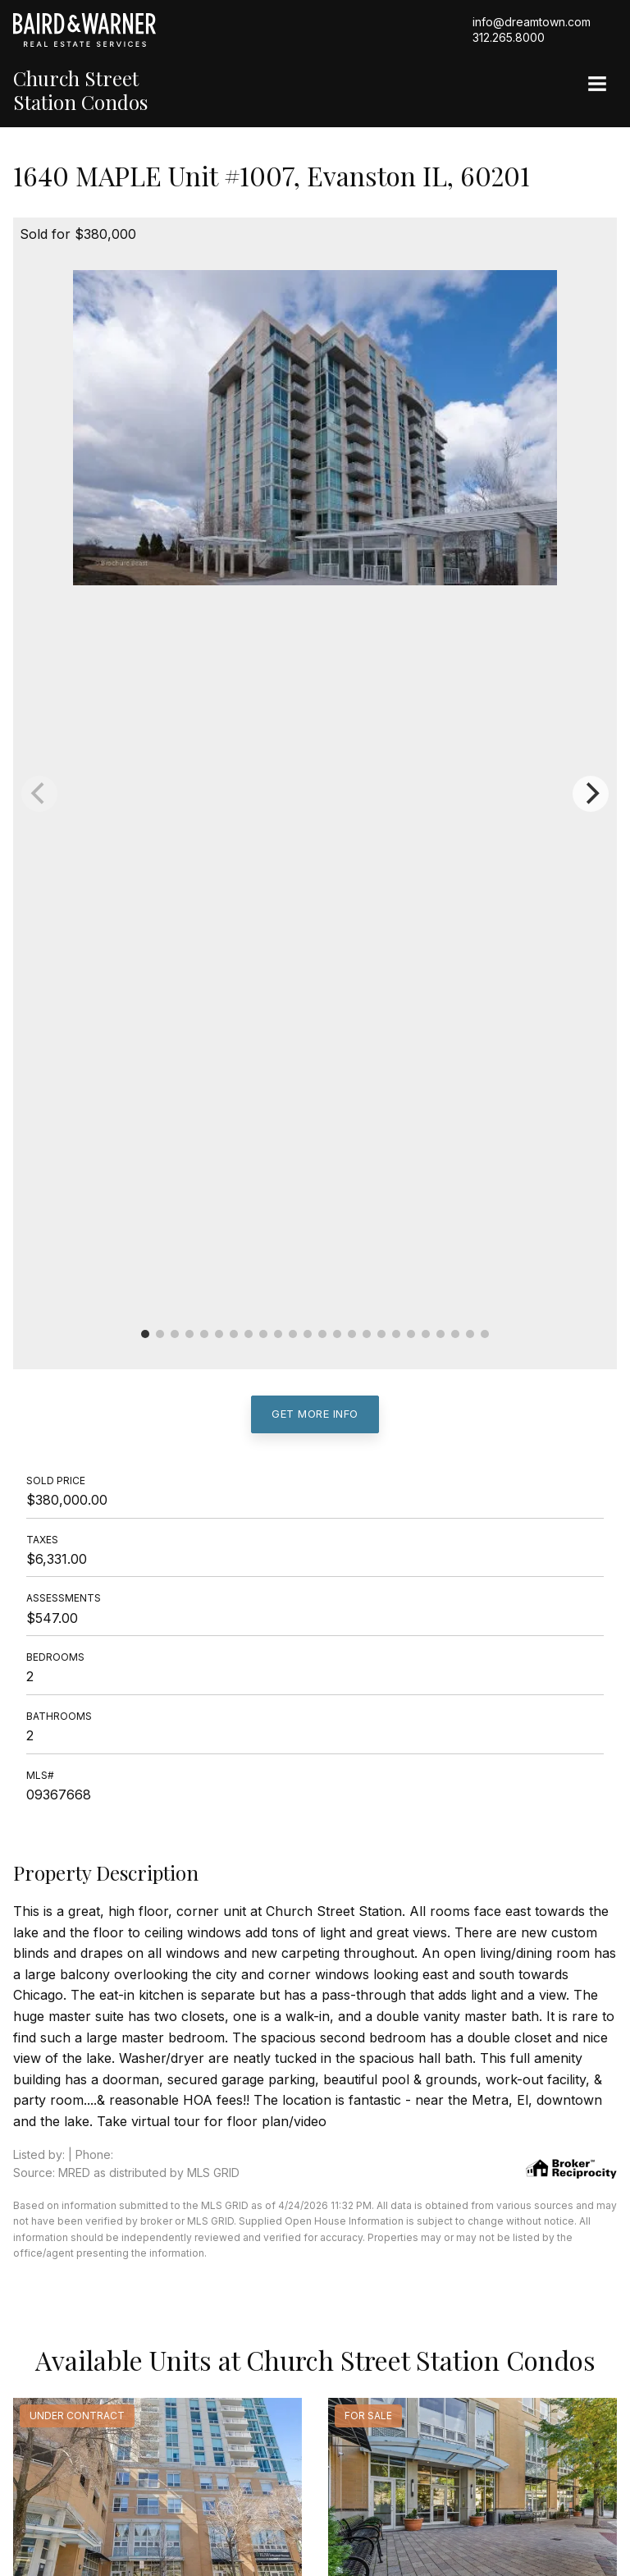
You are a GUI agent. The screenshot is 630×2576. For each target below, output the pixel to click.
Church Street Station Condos (80, 90)
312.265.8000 (508, 37)
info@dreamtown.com (531, 22)
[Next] (591, 794)
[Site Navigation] (597, 85)
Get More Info (315, 1413)
